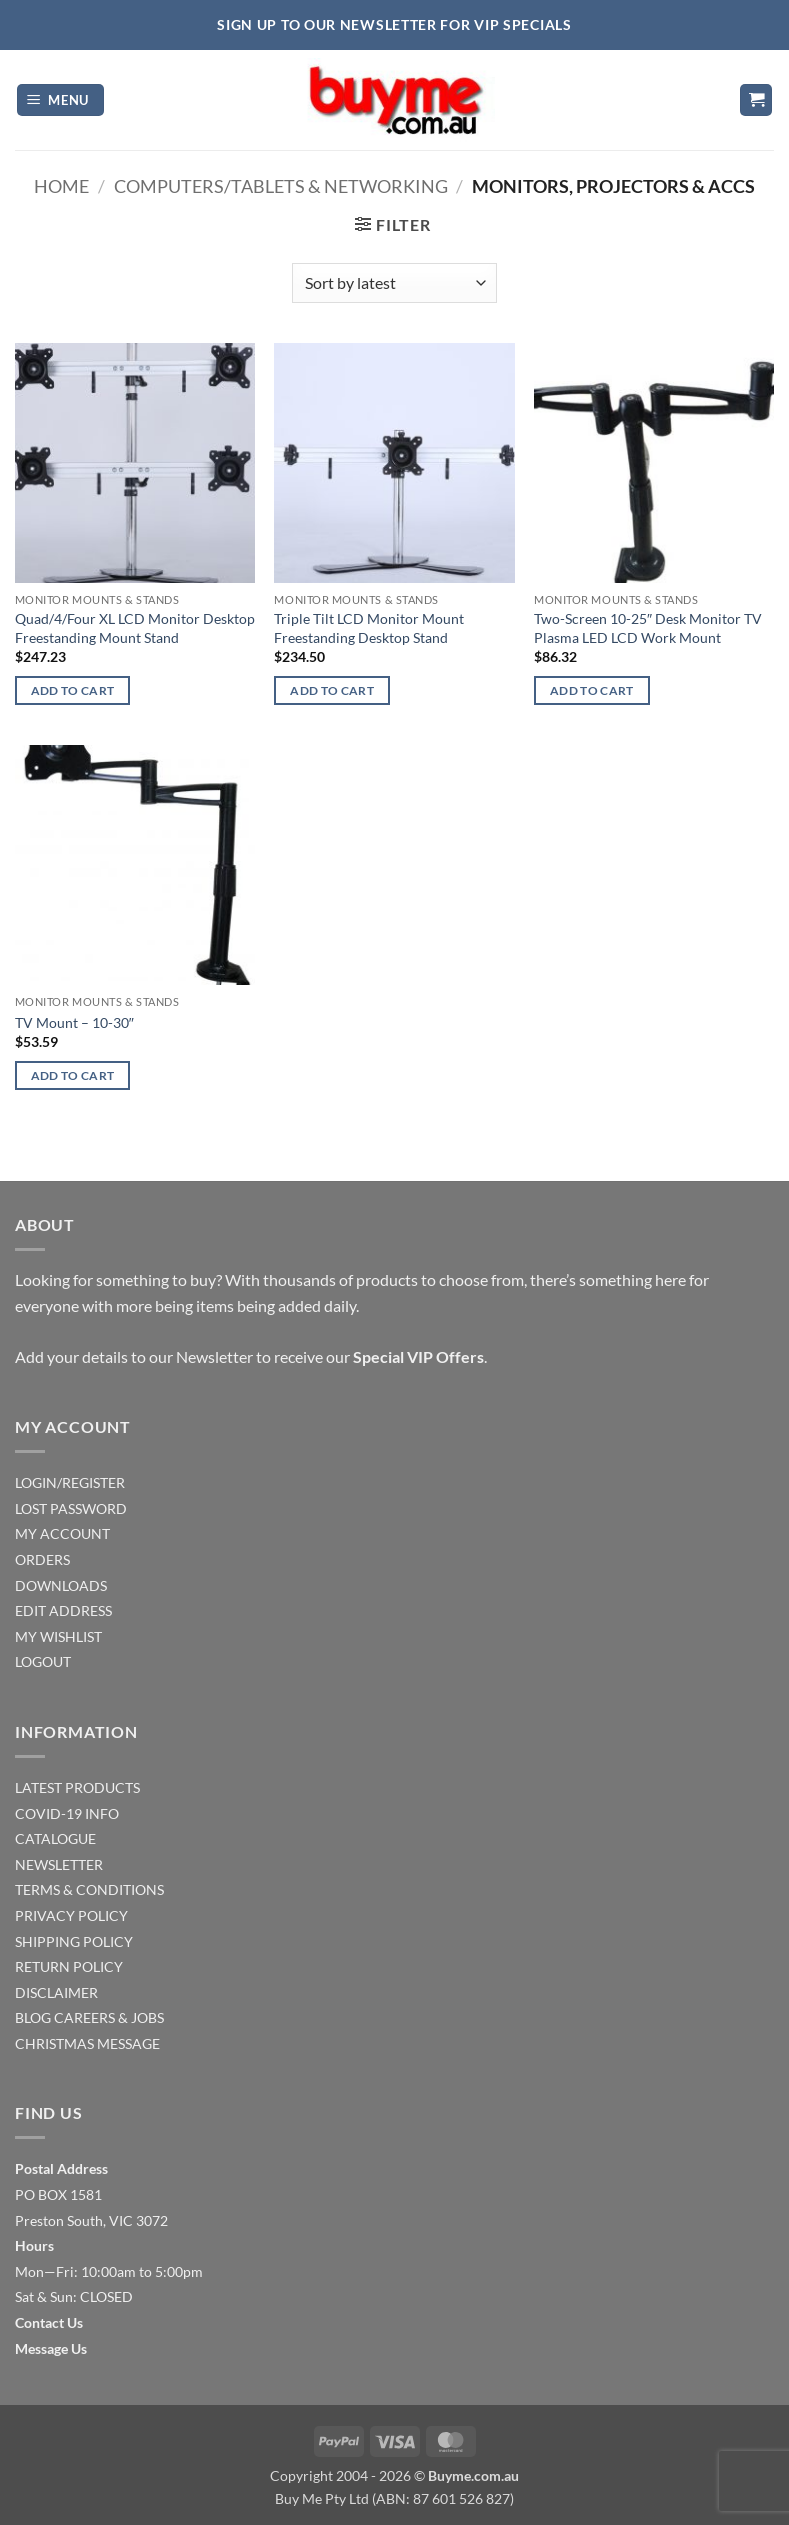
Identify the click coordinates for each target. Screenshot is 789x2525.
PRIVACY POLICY (71, 1915)
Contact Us (49, 2322)
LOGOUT (43, 1661)
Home (61, 186)
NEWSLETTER (59, 1864)
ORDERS (42, 1559)
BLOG (33, 2017)
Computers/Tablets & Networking (281, 186)
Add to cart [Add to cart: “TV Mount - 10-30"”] (73, 1075)
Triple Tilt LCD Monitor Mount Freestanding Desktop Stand (369, 628)
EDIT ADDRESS (63, 1610)
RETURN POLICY (69, 1966)
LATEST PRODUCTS (77, 1787)
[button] (61, 100)
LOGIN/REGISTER (70, 1482)
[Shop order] (394, 283)
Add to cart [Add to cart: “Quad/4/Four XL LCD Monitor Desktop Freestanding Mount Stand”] (73, 690)
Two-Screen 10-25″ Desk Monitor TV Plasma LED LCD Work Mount (648, 628)
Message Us (51, 2348)
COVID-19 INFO (67, 1813)
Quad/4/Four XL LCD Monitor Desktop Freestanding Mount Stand (135, 628)
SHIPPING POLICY (74, 1941)
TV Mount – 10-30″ (74, 1022)
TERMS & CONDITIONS (89, 1889)
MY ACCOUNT (62, 1533)
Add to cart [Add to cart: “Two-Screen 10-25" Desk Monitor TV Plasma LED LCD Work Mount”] (592, 690)
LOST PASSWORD (71, 1508)
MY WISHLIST (58, 1636)
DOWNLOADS (61, 1585)
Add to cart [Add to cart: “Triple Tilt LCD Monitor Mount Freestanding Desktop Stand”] (332, 690)
